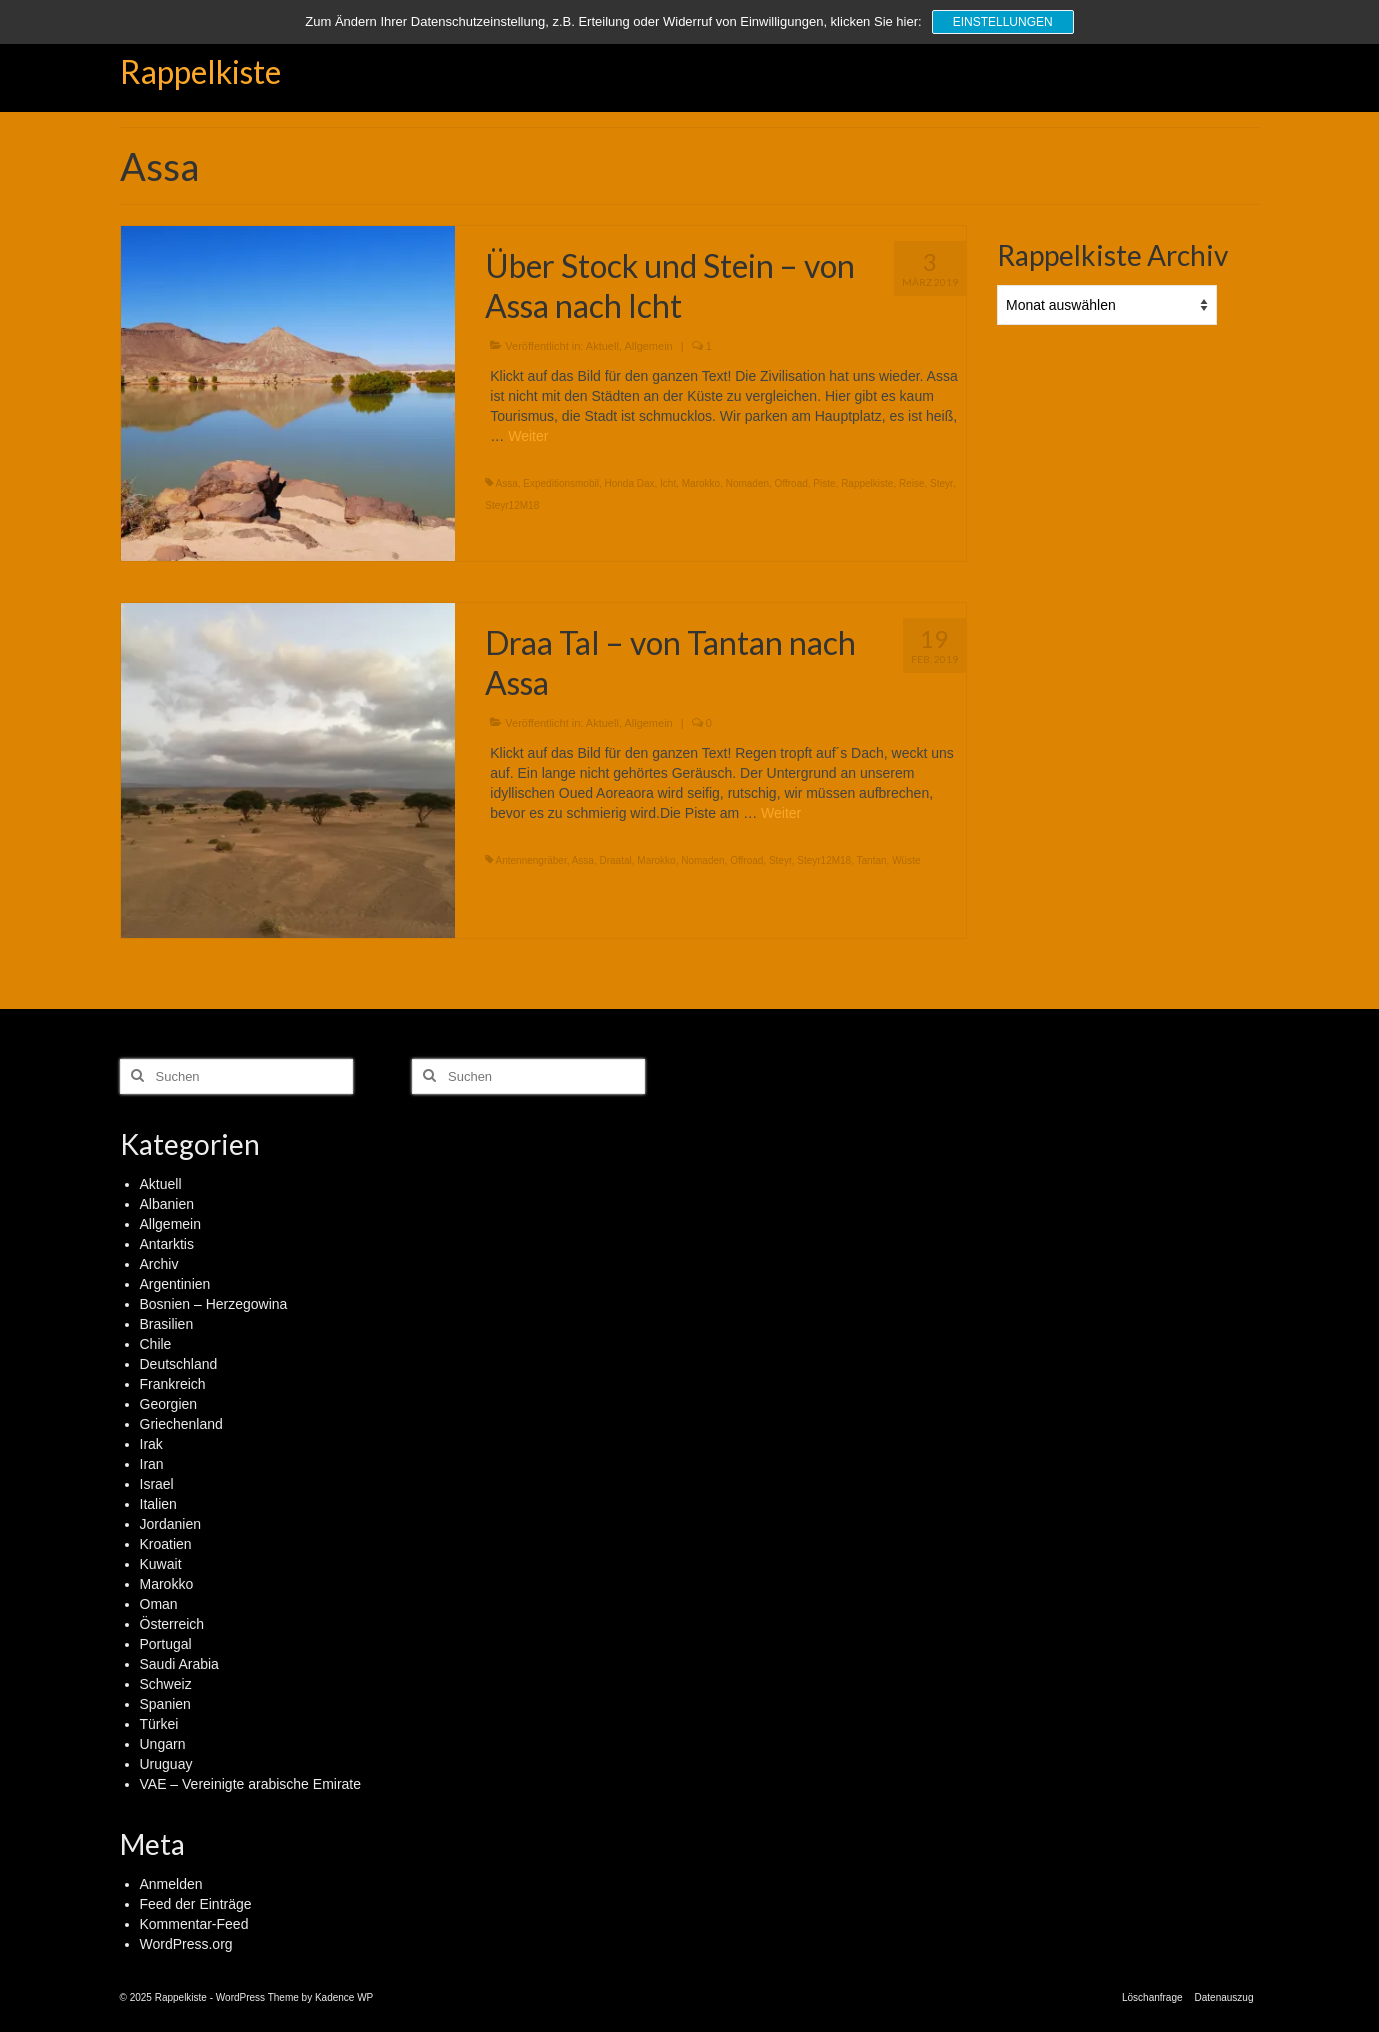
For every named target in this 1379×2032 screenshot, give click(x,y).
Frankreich (173, 1384)
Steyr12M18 (512, 505)
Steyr (941, 483)
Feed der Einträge (196, 1904)
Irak (151, 1444)
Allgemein (648, 346)
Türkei (159, 1724)
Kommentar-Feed (194, 1924)
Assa (507, 483)
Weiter (528, 436)
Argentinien (175, 1284)
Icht (668, 483)
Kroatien (166, 1544)
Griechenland (181, 1424)
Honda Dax (629, 483)
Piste (824, 483)
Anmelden (171, 1884)
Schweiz (166, 1684)
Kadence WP (344, 1997)
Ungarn (163, 1744)
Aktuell (602, 346)
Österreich (172, 1624)
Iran (152, 1464)
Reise (912, 483)
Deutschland (179, 1364)
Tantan (872, 860)
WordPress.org (186, 1944)
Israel (157, 1484)
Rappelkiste (200, 71)
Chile (156, 1344)
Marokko (701, 483)
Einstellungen (1003, 22)
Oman (159, 1604)
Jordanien (171, 1524)
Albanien (167, 1204)
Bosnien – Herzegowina (214, 1304)
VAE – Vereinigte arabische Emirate (251, 1784)
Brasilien (167, 1324)
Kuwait (161, 1564)
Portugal (166, 1644)
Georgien (169, 1404)
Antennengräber (531, 860)
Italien (158, 1504)
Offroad (791, 483)
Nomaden (747, 483)
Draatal (616, 860)
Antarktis (167, 1244)
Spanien (165, 1704)
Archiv (159, 1264)
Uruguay (166, 1764)
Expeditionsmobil (561, 483)
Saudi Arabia (179, 1664)
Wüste (906, 860)
